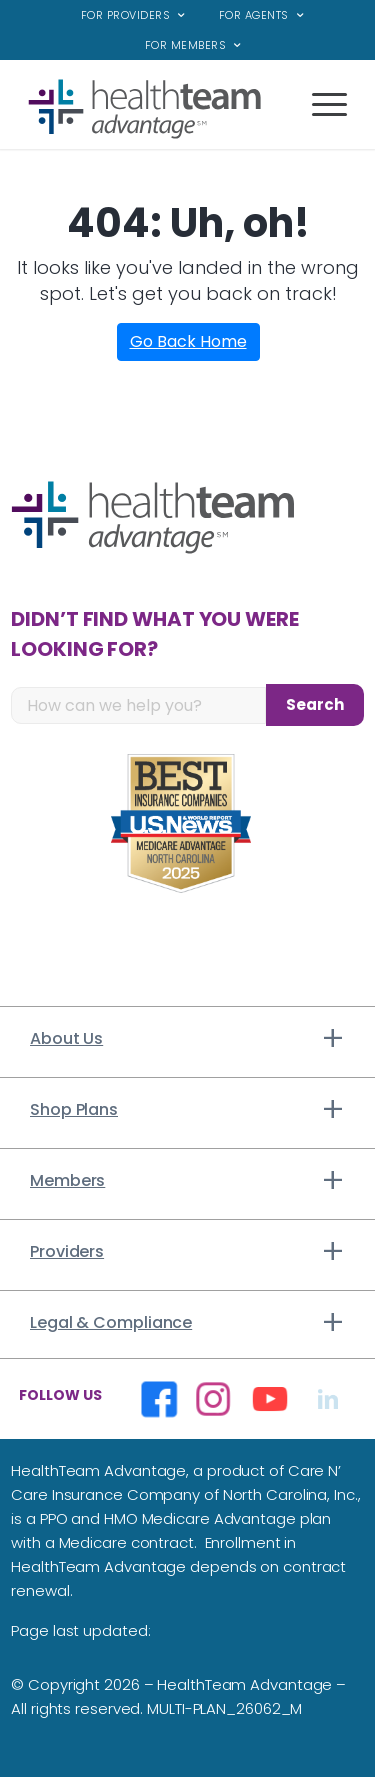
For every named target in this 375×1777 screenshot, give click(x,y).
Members (67, 1180)
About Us (66, 1038)
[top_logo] (155, 109)
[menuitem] (133, 15)
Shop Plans (74, 1109)
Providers (67, 1251)
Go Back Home (188, 341)
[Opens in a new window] (158, 1398)
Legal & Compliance (111, 1322)
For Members (186, 45)
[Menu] (319, 119)
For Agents (254, 15)
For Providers (126, 15)
